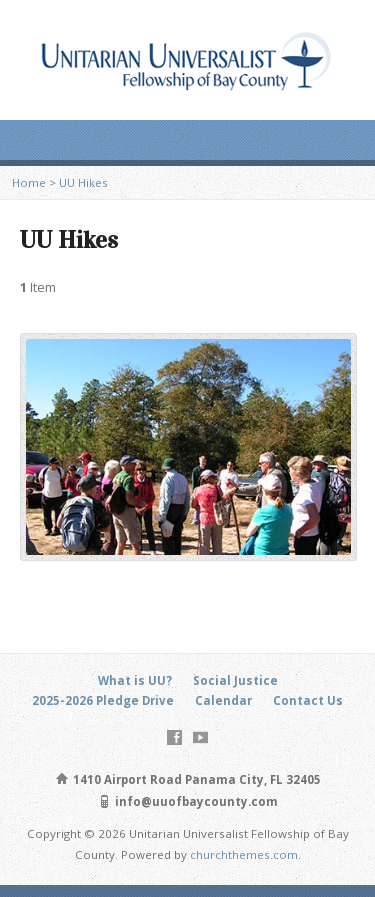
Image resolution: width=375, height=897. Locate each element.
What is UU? (135, 680)
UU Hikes (83, 182)
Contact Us (308, 700)
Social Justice (235, 680)
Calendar (223, 700)
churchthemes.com (244, 854)
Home (29, 182)
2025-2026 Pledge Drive (103, 700)
